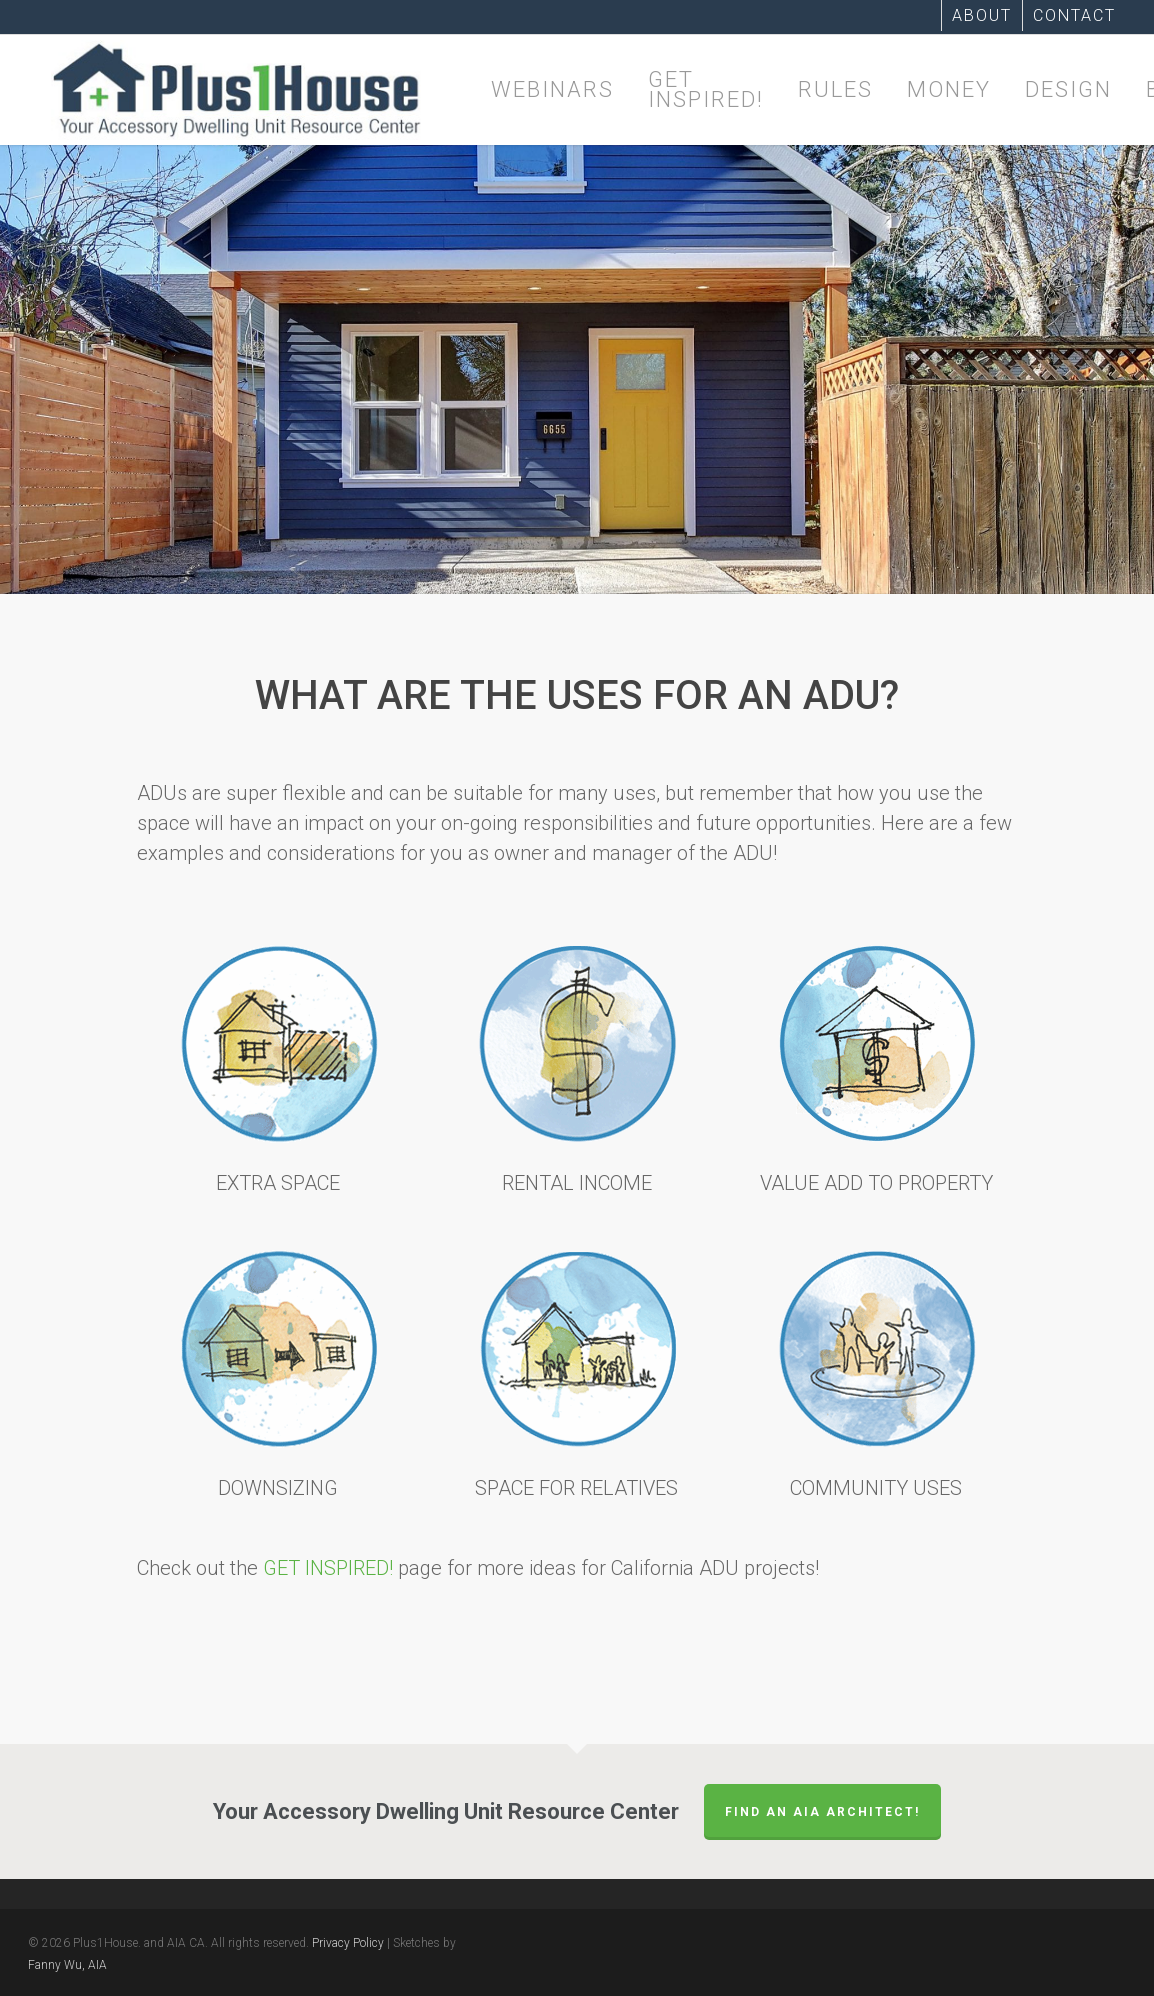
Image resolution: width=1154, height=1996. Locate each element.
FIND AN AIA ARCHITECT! (822, 1812)
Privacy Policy (348, 1943)
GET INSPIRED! (328, 1568)
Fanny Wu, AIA (67, 1965)
